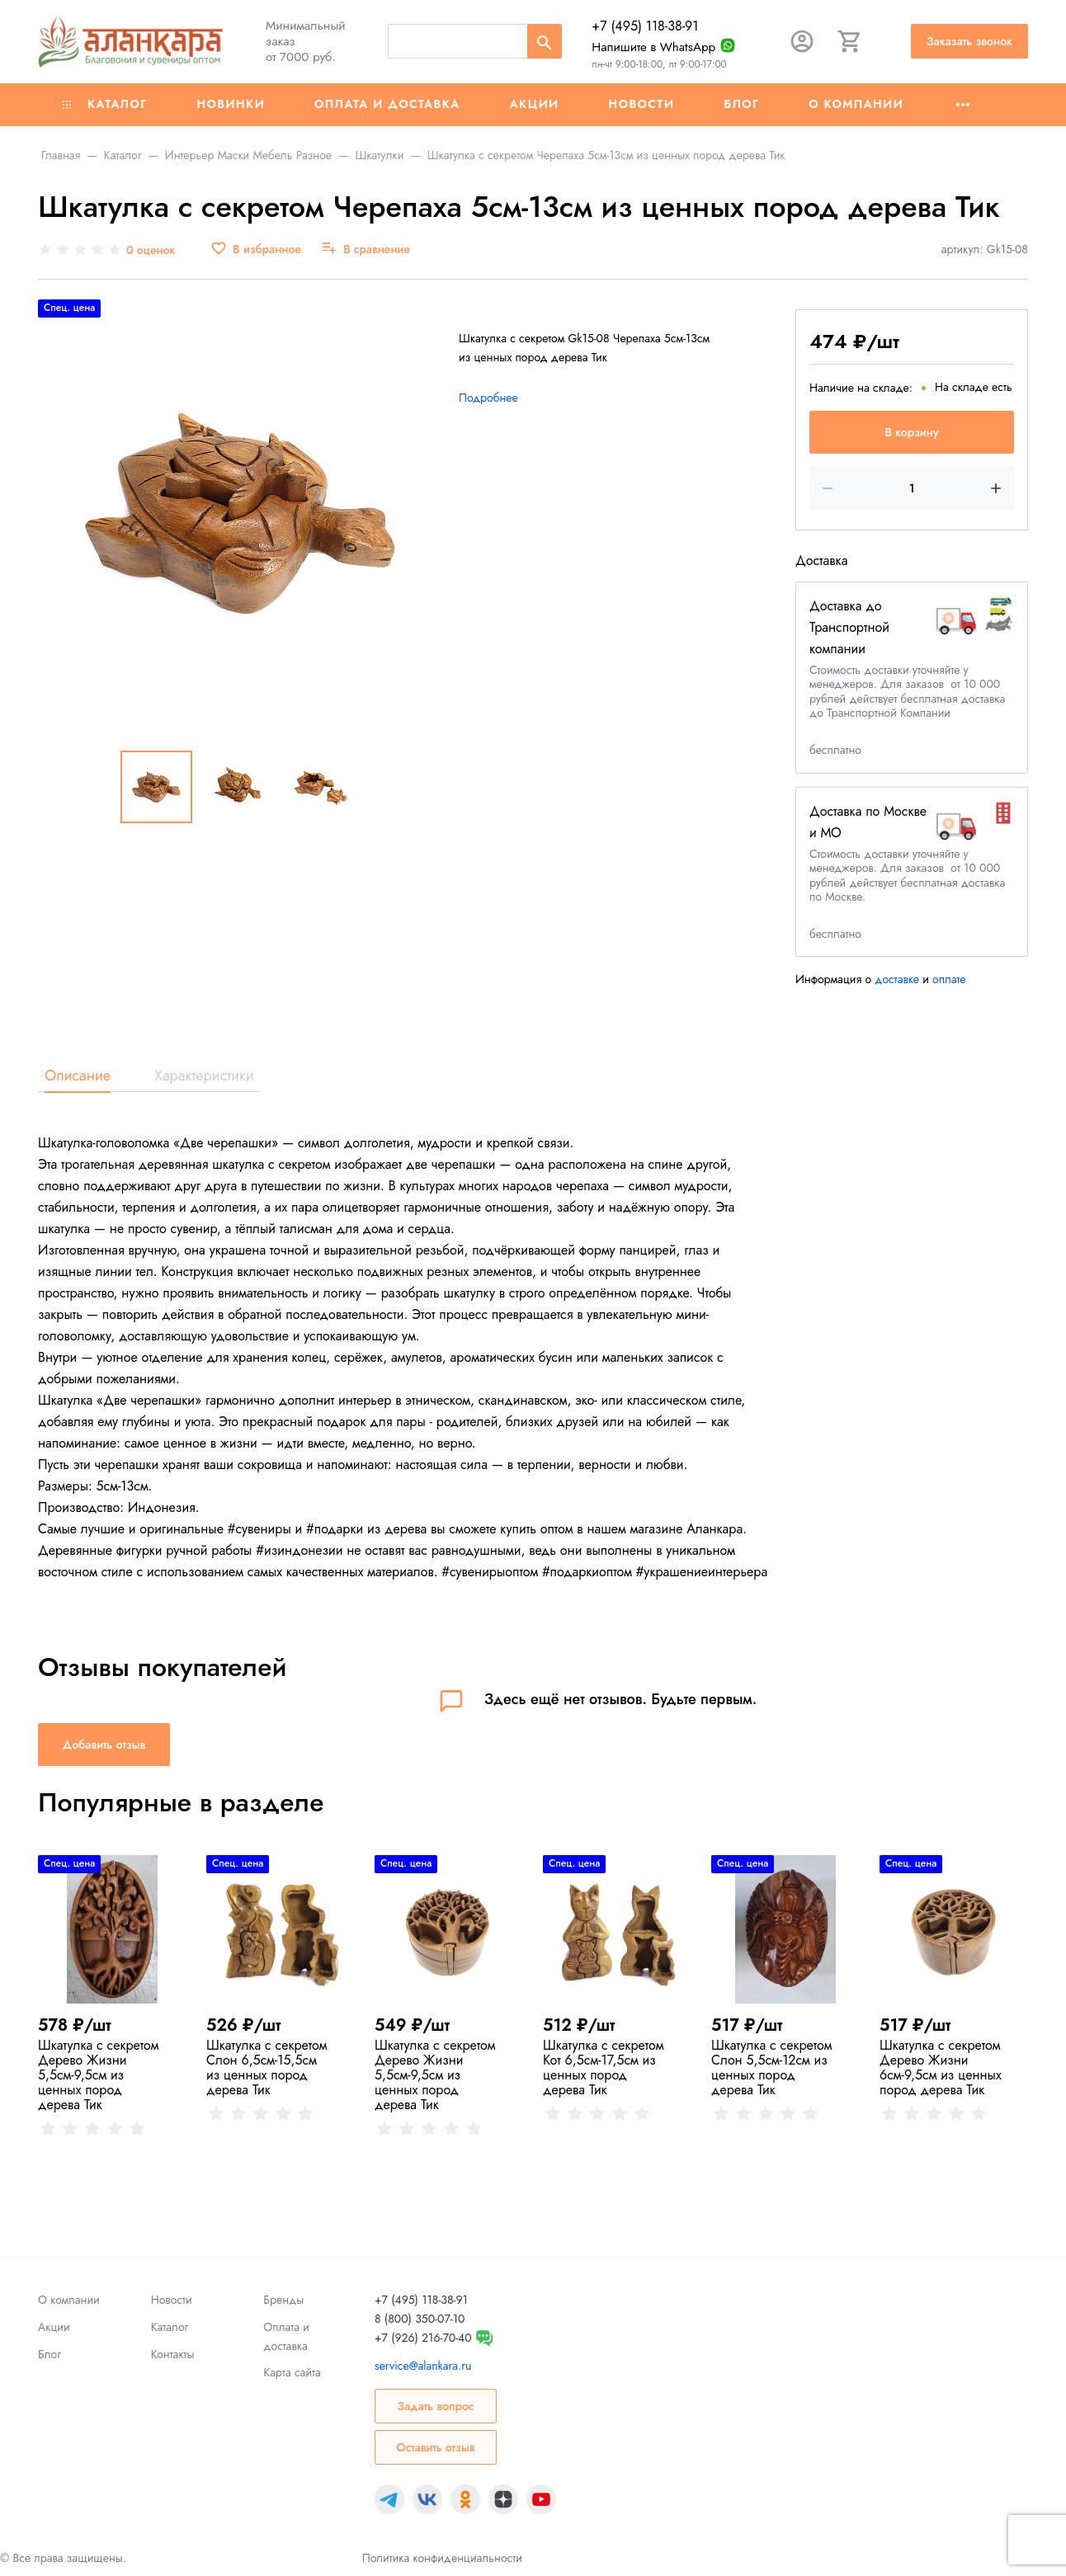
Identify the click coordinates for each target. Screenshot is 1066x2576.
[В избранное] (255, 249)
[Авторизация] (802, 41)
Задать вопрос (435, 2406)
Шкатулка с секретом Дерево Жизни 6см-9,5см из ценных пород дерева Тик (941, 2067)
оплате (949, 979)
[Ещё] (963, 104)
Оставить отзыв (435, 2447)
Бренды (283, 2299)
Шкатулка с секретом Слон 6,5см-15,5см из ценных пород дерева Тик (267, 2067)
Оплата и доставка (387, 104)
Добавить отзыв (104, 1744)
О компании (856, 104)
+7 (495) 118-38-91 (645, 25)
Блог (741, 104)
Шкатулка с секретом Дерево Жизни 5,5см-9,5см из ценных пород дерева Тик (98, 2075)
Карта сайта (291, 2372)
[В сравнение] (365, 249)
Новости (642, 104)
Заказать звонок (969, 41)
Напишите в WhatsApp (653, 47)
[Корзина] (850, 41)
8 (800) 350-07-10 (420, 2318)
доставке (897, 979)
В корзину (911, 432)
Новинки (230, 104)
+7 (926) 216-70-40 (423, 2337)
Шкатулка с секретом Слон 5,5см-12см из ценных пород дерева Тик (772, 2067)
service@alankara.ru (423, 2365)
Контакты (173, 2354)
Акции (534, 104)
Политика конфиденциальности (442, 2558)
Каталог (105, 104)
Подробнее (488, 397)
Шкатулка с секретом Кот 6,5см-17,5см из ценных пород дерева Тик (603, 2067)
